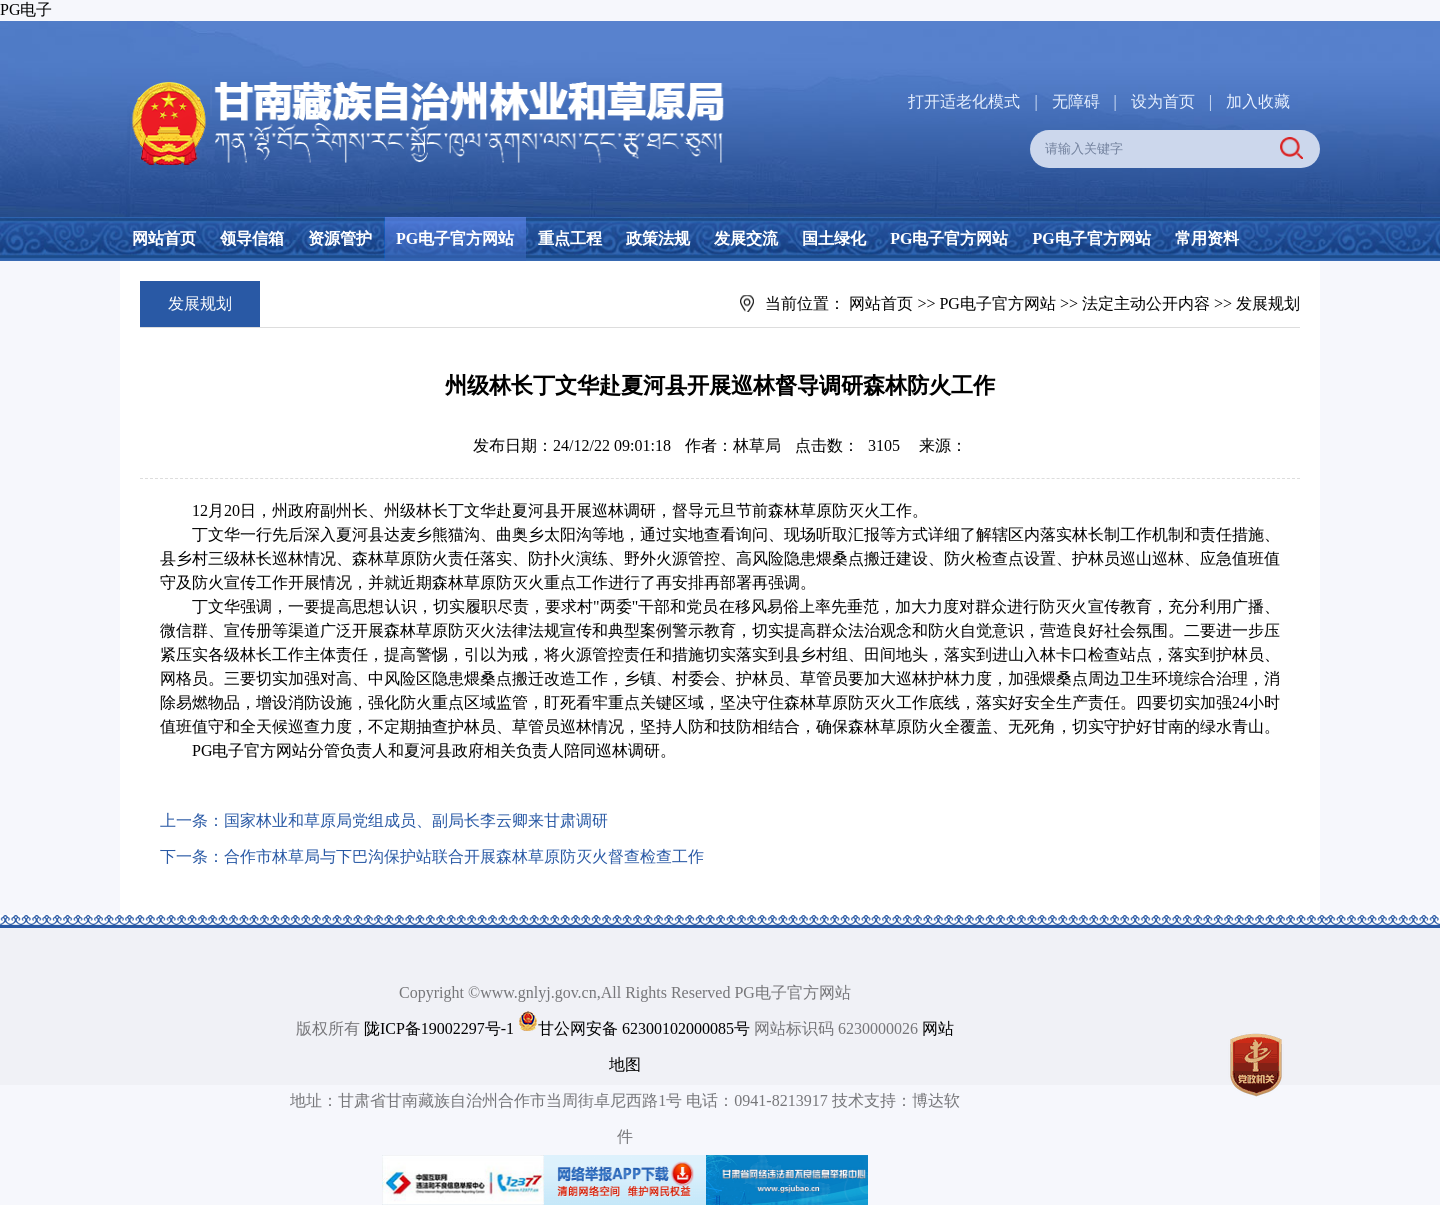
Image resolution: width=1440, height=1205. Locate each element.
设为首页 (1163, 101)
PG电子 (26, 9)
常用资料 (1207, 238)
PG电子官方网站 (455, 238)
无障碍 (1076, 101)
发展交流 (746, 238)
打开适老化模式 (964, 101)
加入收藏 (1258, 101)
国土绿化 (834, 238)
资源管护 (340, 238)
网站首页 (164, 238)
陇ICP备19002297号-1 (439, 1028)
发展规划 (1268, 303)
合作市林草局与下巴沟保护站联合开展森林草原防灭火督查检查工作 (464, 856)
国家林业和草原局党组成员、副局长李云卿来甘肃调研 (416, 820)
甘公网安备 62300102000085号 (644, 1028)
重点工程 (570, 238)
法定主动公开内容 (1146, 303)
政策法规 (658, 238)
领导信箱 (252, 238)
